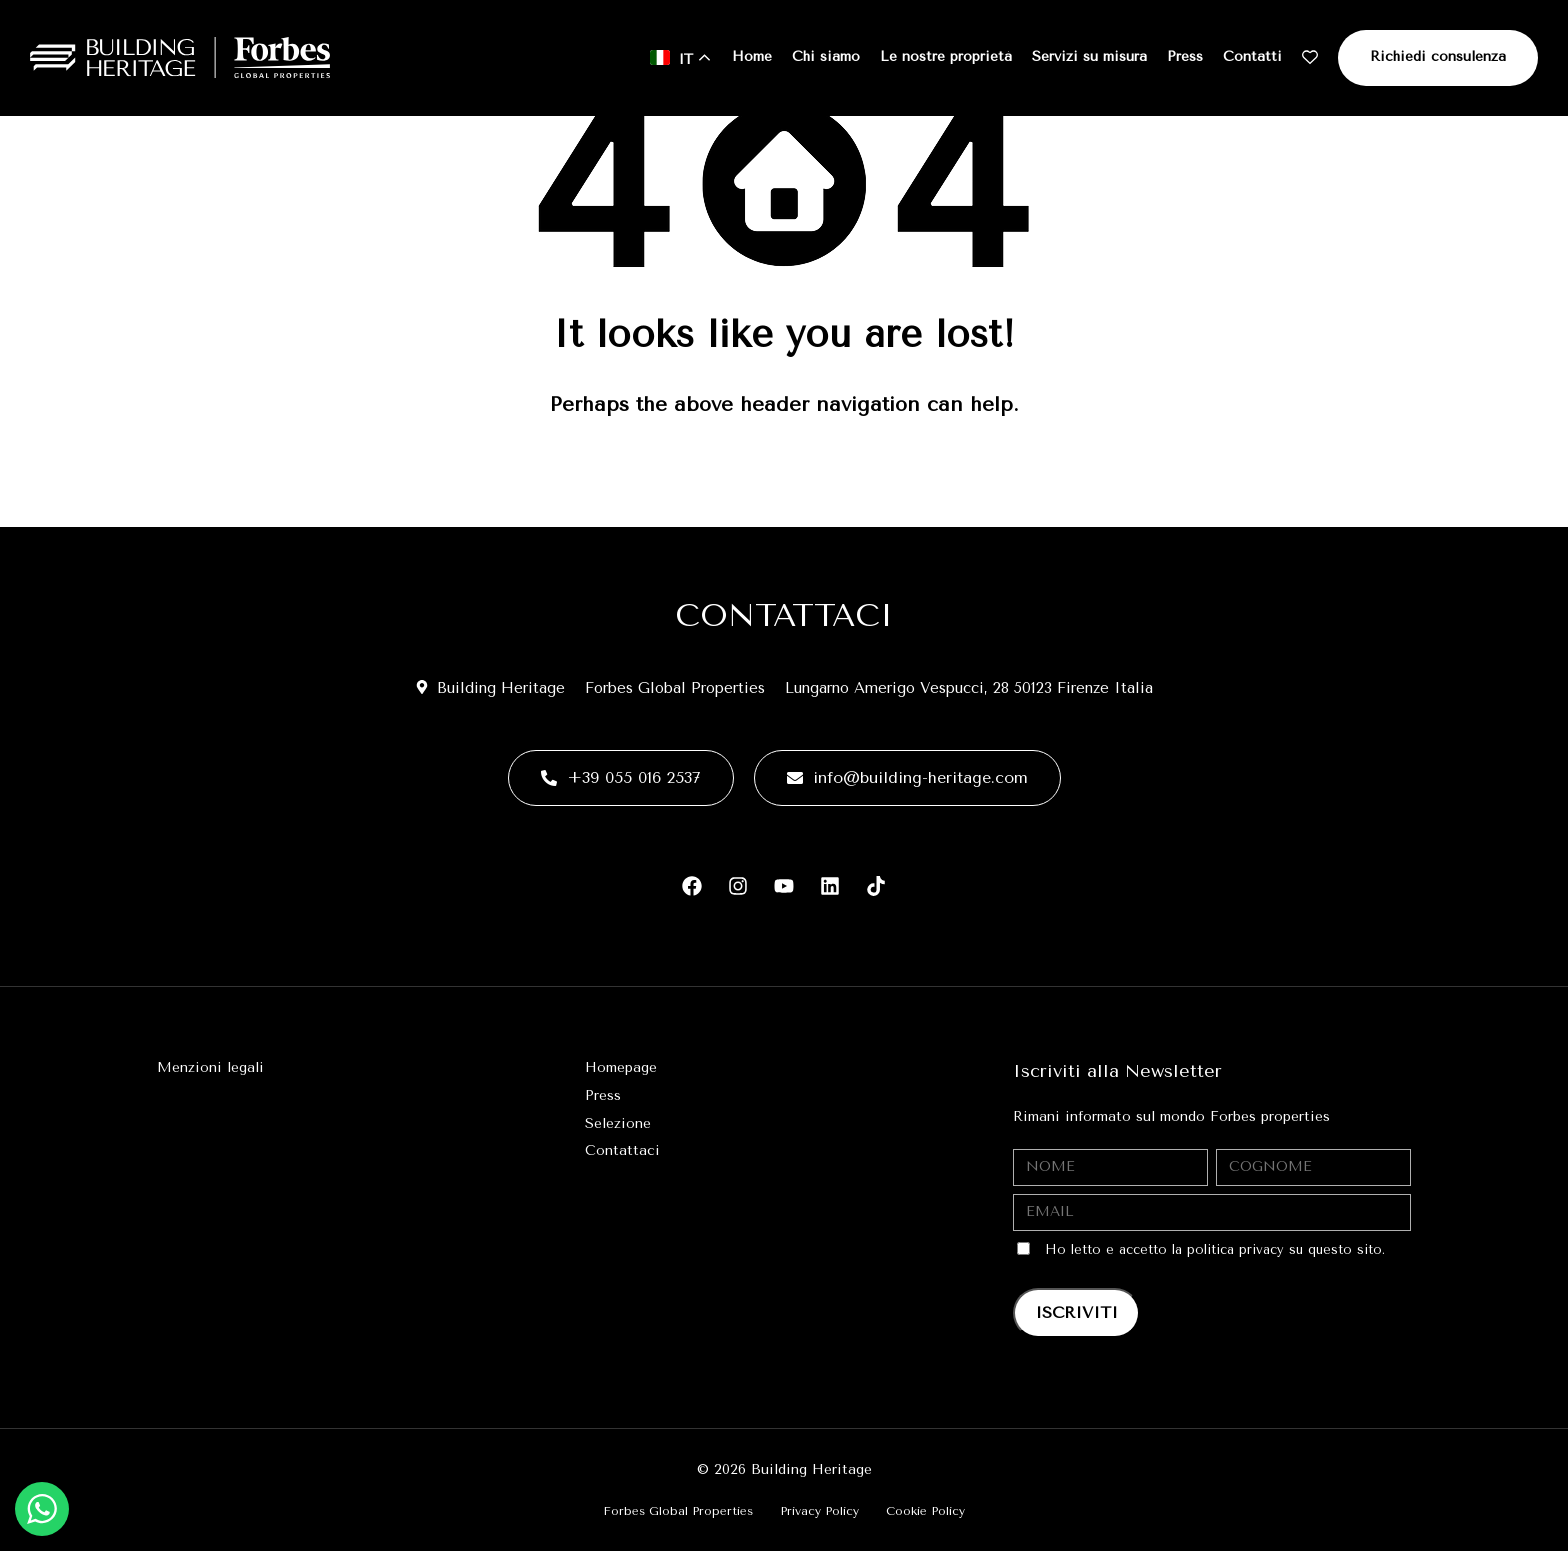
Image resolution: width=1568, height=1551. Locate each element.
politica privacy (1235, 1249)
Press (1185, 56)
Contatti (1252, 56)
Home (752, 56)
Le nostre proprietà (946, 56)
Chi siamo (826, 56)
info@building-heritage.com (907, 777)
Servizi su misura (1089, 56)
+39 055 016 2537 (621, 777)
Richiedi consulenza (1438, 56)
